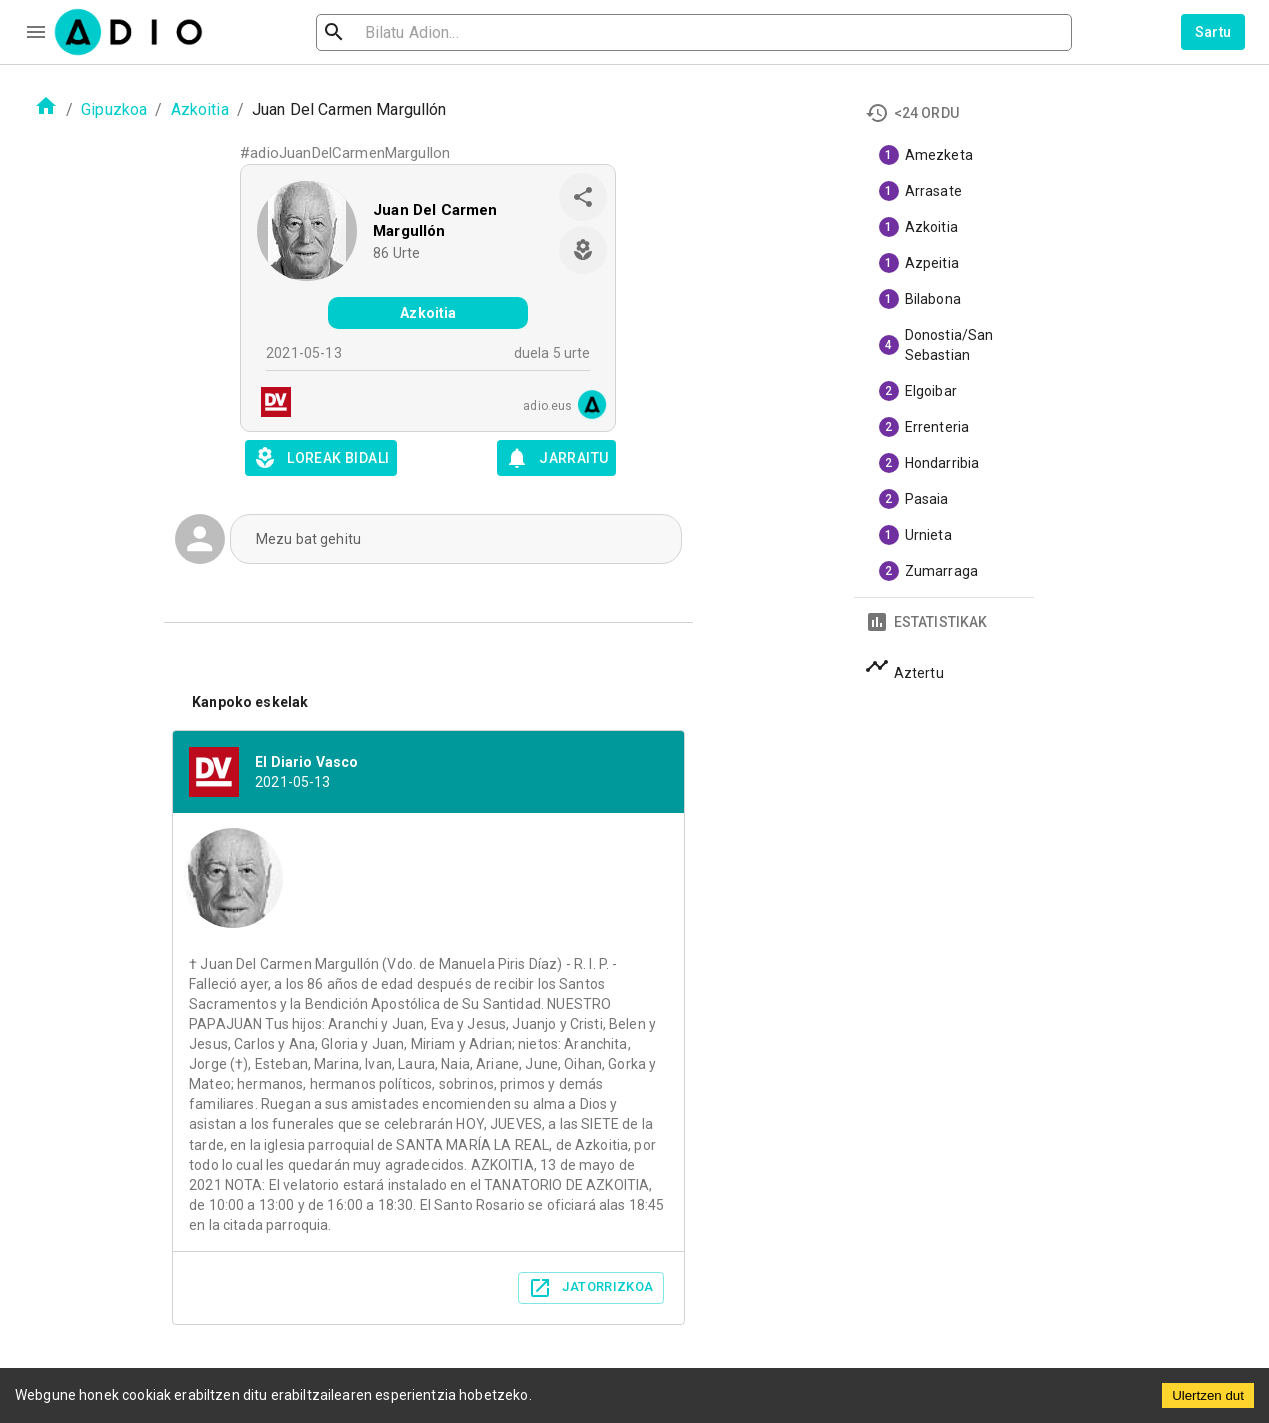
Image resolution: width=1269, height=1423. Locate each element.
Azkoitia (200, 109)
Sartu (1213, 32)
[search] (399, 32)
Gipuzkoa (114, 109)
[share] (583, 197)
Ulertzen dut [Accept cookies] (1208, 1395)
